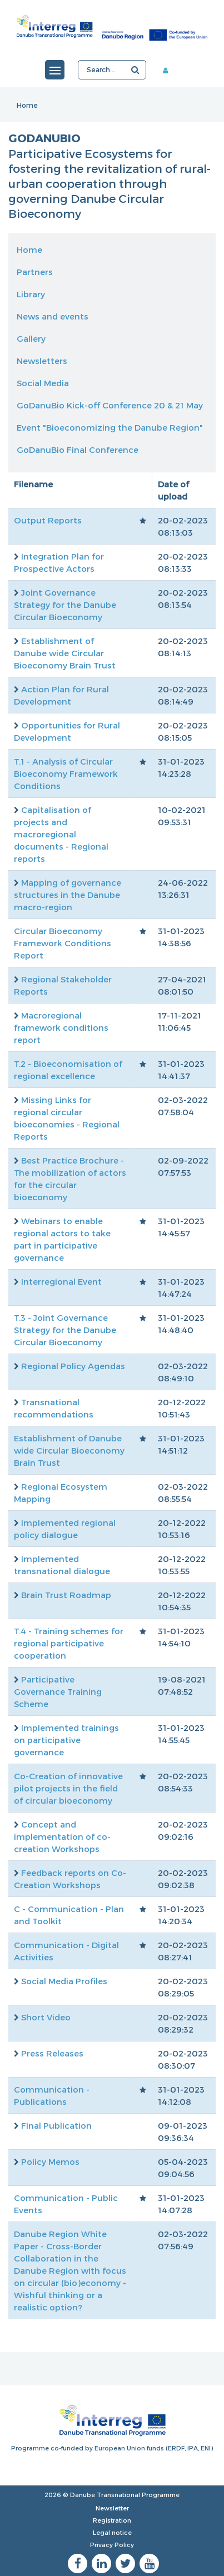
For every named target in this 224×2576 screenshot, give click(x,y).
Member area (169, 70)
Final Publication (56, 2125)
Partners (35, 272)
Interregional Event (61, 1281)
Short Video (46, 2017)
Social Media (43, 383)
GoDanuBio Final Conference (77, 450)
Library (31, 294)
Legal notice (112, 2532)
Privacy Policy (112, 2544)
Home (27, 105)
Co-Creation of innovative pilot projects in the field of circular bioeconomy (68, 1788)
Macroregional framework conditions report (61, 1027)
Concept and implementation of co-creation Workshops (62, 1836)
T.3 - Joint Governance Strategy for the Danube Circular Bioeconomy (65, 1329)
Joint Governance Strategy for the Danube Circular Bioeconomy (65, 604)
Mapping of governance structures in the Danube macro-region (67, 894)
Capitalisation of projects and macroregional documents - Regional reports (61, 834)
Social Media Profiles (64, 1981)
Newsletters (42, 361)
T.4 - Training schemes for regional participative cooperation (68, 1643)
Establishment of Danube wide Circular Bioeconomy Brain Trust (65, 653)
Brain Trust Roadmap (66, 1595)
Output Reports (48, 520)
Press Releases (52, 2053)
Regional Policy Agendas (73, 1366)
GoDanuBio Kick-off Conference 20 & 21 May (110, 405)
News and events (52, 316)
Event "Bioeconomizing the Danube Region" (110, 427)
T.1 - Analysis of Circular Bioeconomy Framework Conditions (66, 773)
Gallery (31, 338)
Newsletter (112, 2508)
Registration (112, 2520)
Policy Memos (50, 2161)
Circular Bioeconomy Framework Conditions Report (62, 943)
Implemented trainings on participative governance (66, 1740)
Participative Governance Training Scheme (58, 1691)
